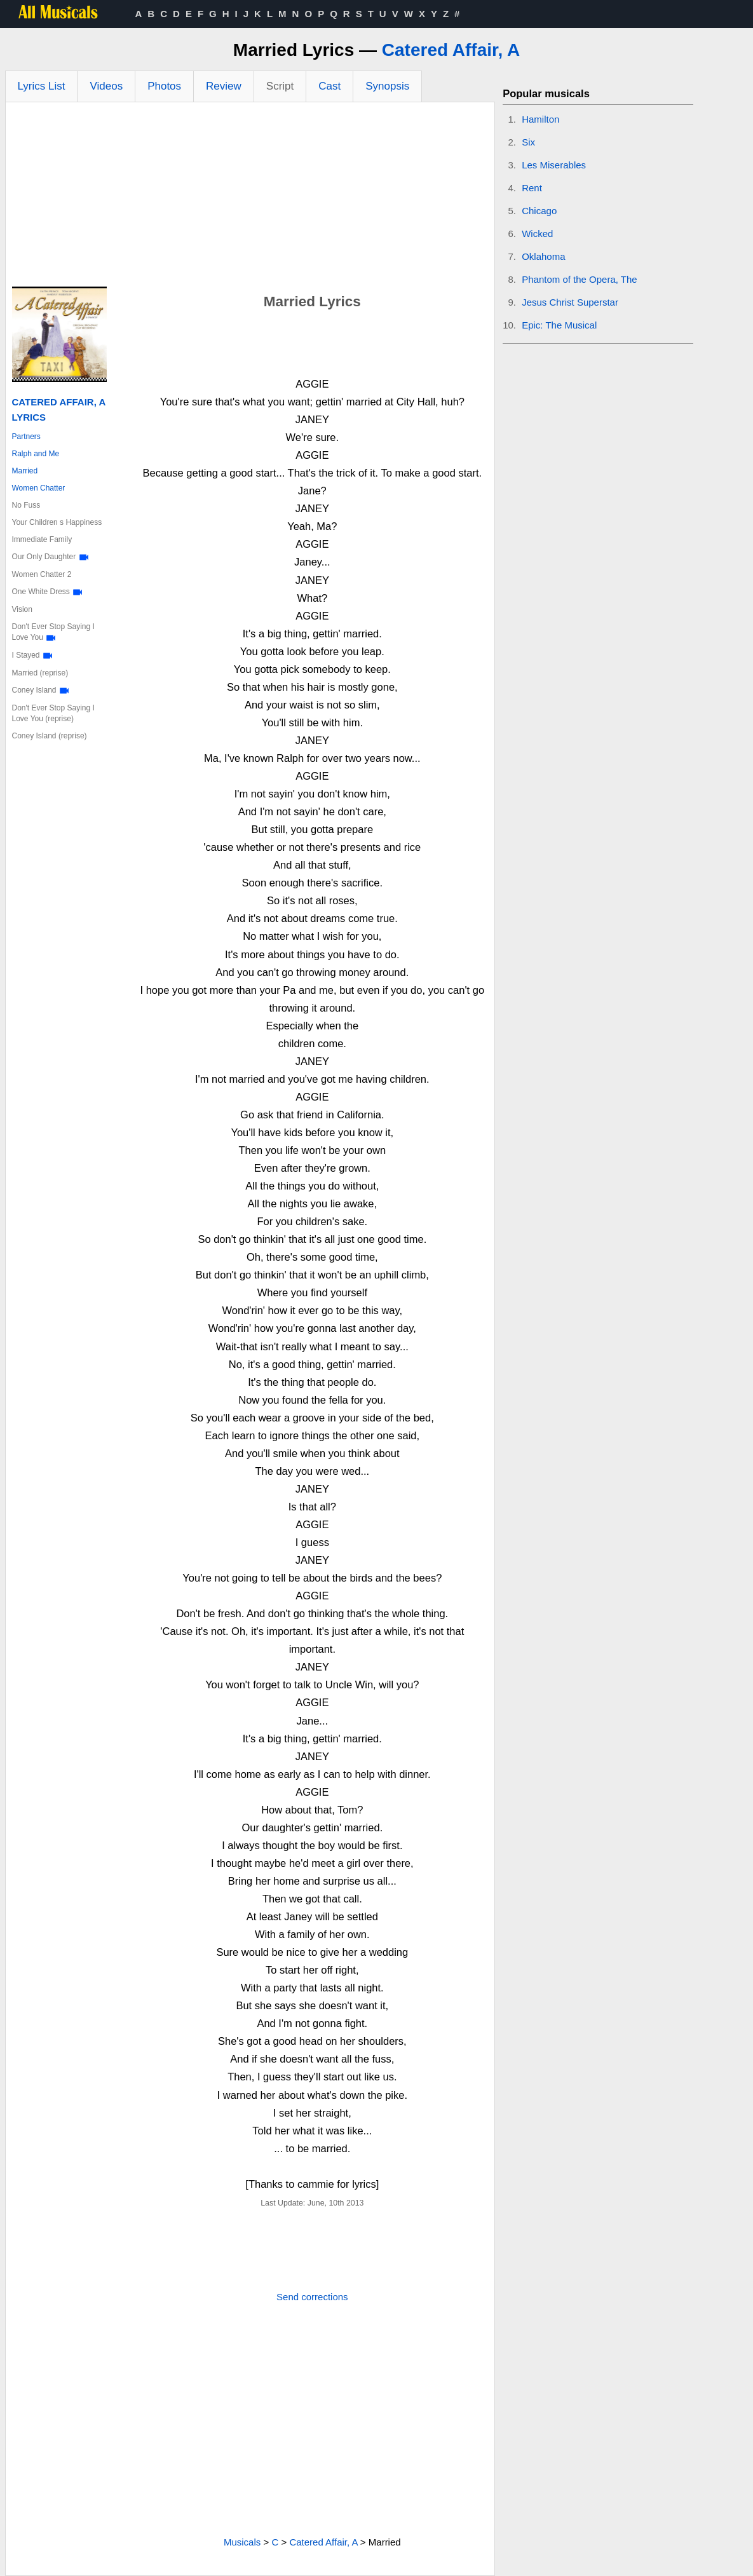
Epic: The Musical (559, 325)
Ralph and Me (36, 453)
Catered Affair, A (451, 50)
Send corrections (312, 2296)
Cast (329, 86)
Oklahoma (543, 256)
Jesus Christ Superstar (570, 302)
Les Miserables (554, 164)
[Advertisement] (250, 198)
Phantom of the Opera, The (579, 279)
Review (223, 86)
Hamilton (540, 119)
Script (280, 86)
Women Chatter (38, 488)
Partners (26, 436)
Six (528, 142)
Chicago (539, 210)
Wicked (537, 233)
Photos (164, 86)
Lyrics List (41, 86)
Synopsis (387, 86)
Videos (106, 86)
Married (25, 470)
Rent (532, 187)
